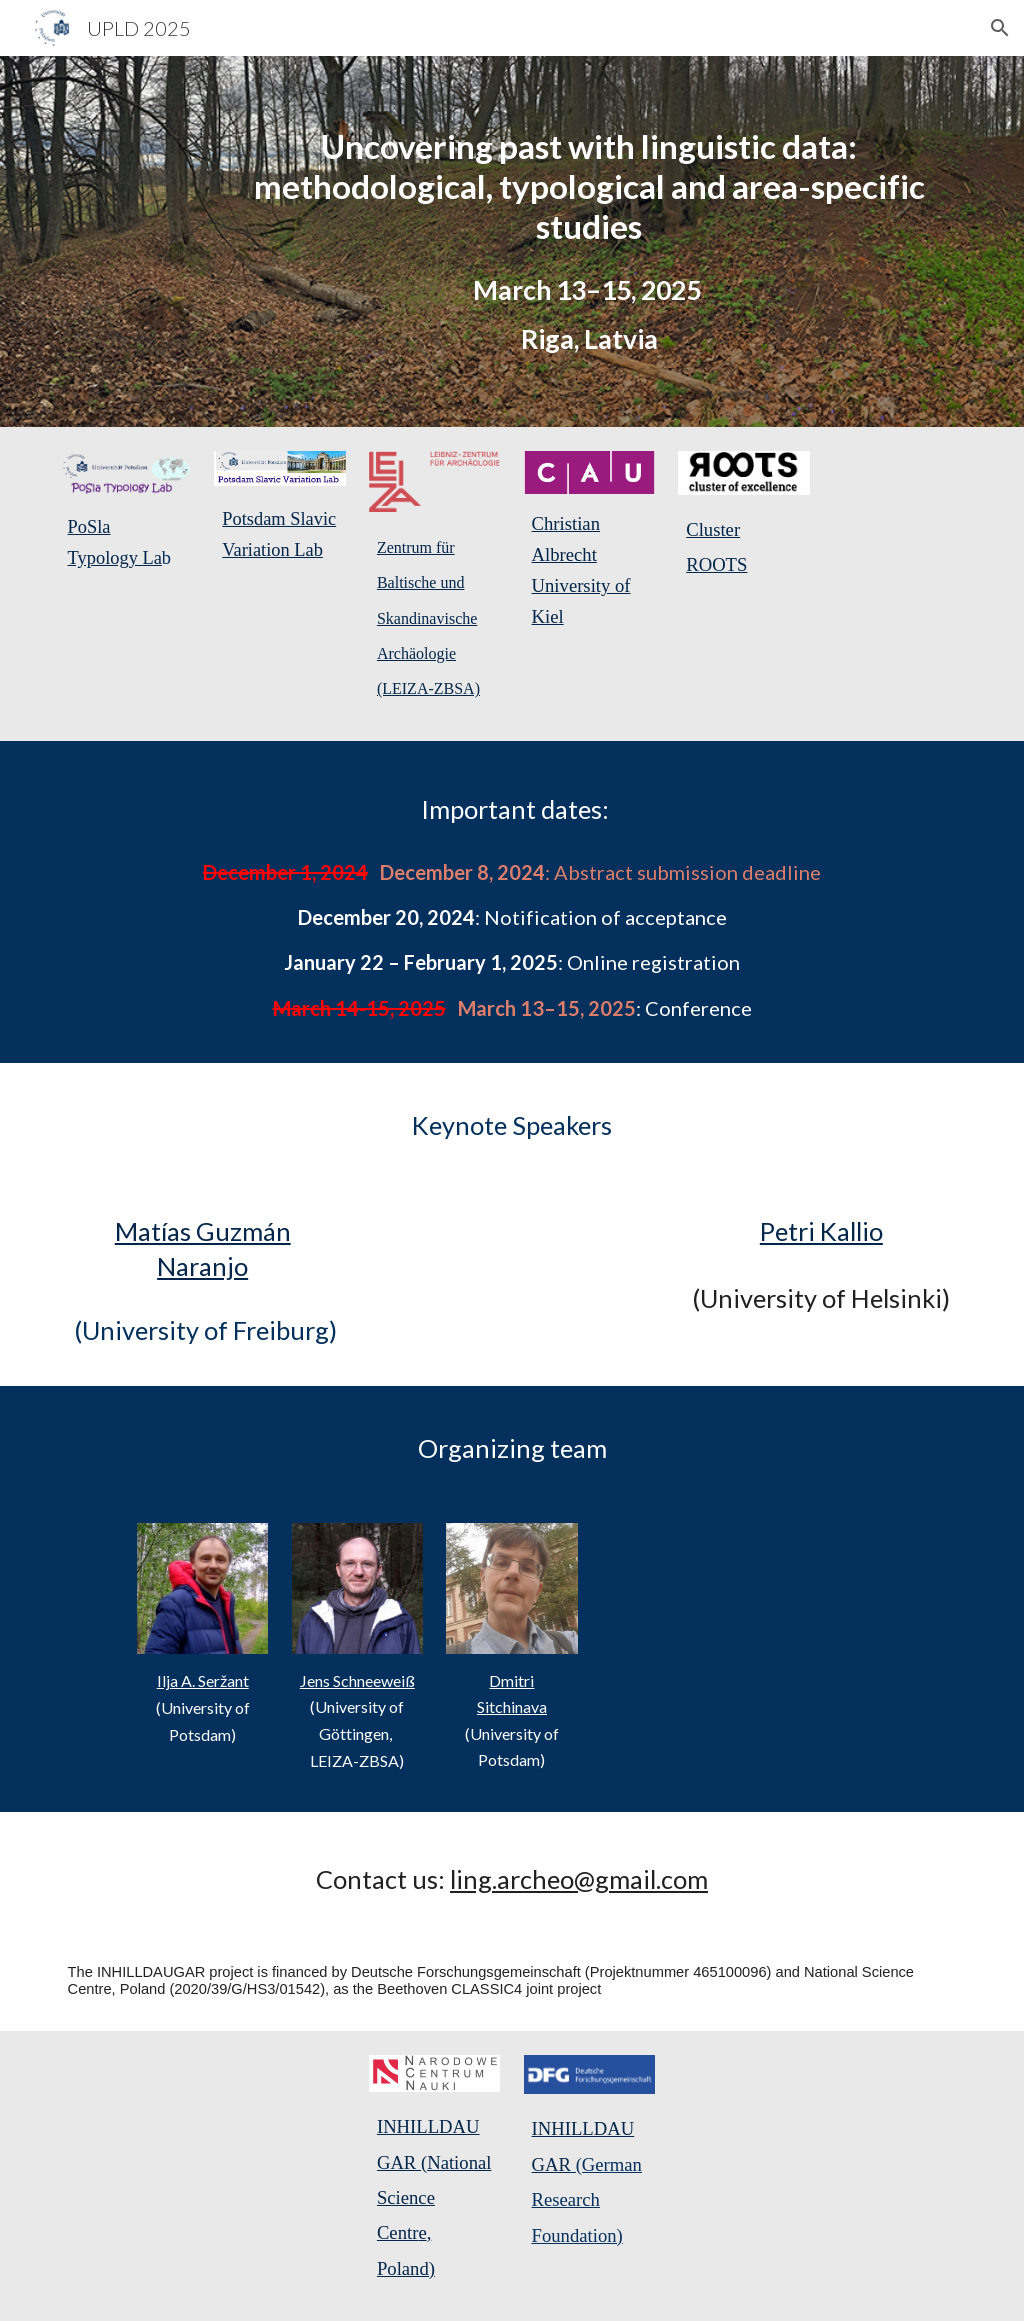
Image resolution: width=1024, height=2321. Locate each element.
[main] (589, 186)
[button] (1000, 28)
